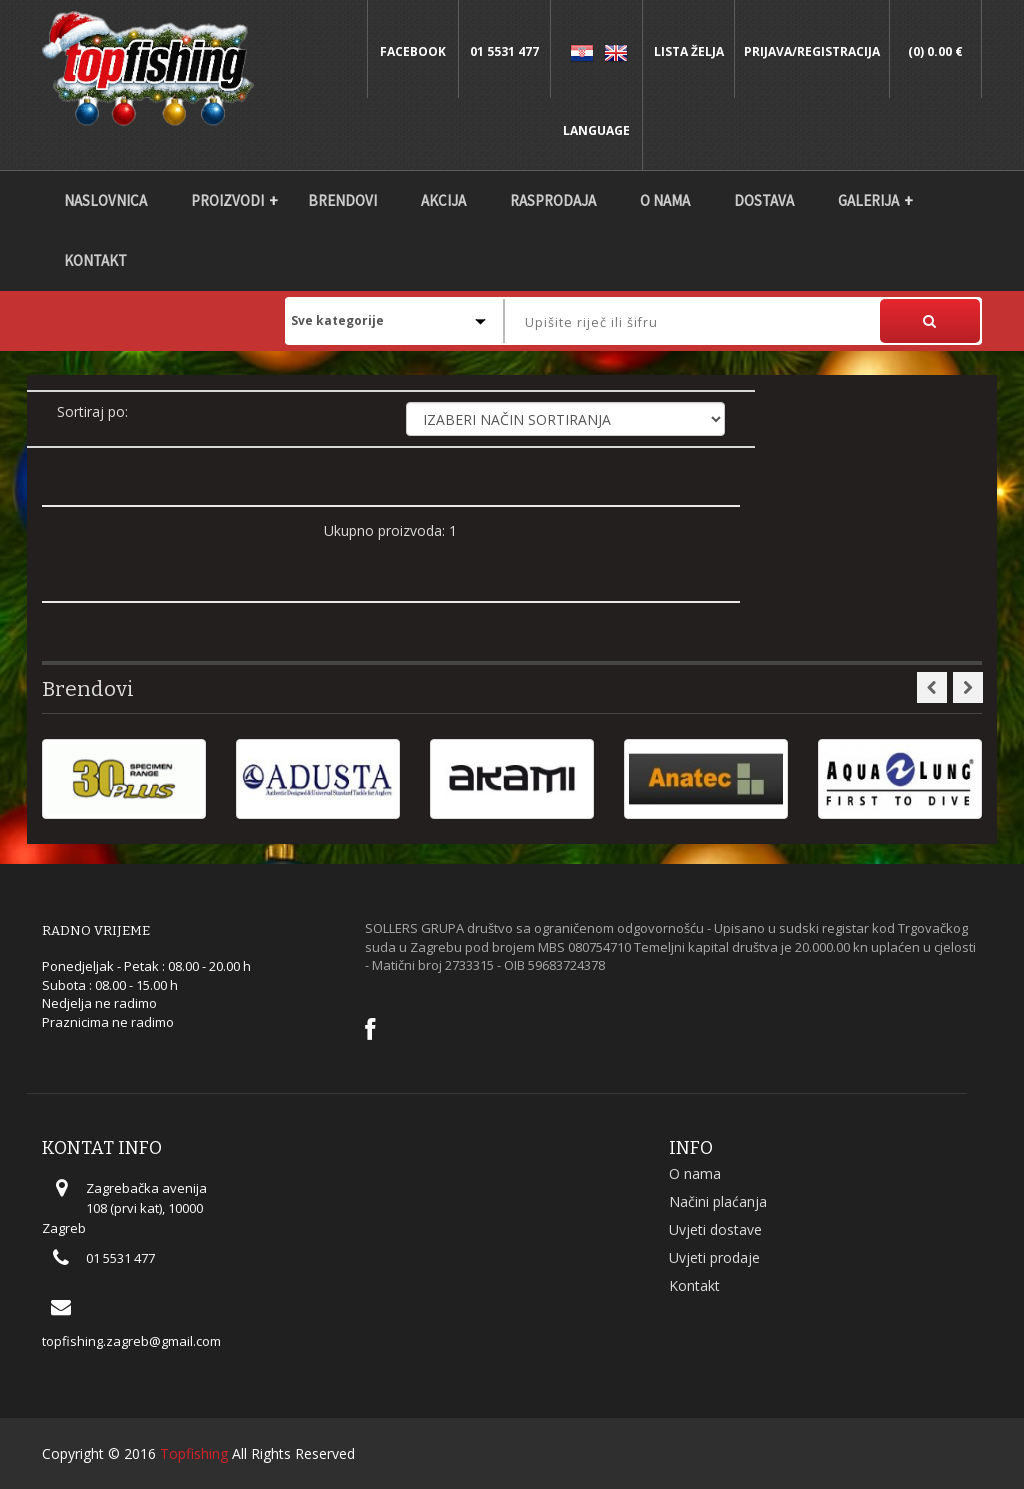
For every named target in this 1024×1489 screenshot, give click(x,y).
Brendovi (342, 200)
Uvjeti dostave (715, 1229)
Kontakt (95, 260)
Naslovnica (105, 200)
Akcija (443, 200)
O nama (665, 200)
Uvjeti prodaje (714, 1257)
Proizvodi (227, 200)
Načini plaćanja (718, 1201)
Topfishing (194, 1453)
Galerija (868, 200)
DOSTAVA (764, 200)
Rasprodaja (553, 200)
